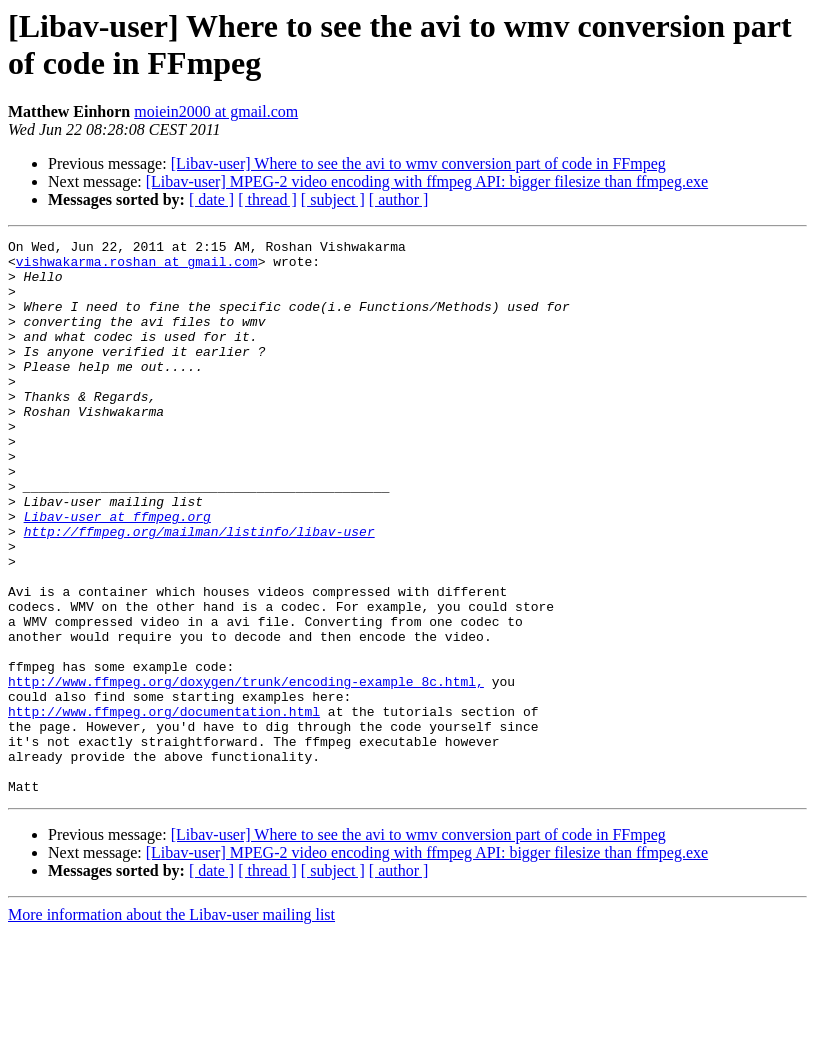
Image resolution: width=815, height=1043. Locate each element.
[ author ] (399, 199)
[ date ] (211, 199)
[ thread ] (267, 199)
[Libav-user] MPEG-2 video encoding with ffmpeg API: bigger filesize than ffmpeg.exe (427, 181)
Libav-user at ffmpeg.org (117, 573)
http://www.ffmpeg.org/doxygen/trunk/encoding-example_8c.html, (246, 771)
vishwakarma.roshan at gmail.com (137, 267)
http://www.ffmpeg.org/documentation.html (164, 807)
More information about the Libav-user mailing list (171, 1025)
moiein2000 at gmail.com (216, 111)
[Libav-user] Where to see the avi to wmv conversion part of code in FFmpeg (418, 163)
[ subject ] (333, 199)
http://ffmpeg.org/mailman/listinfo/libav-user (199, 591)
